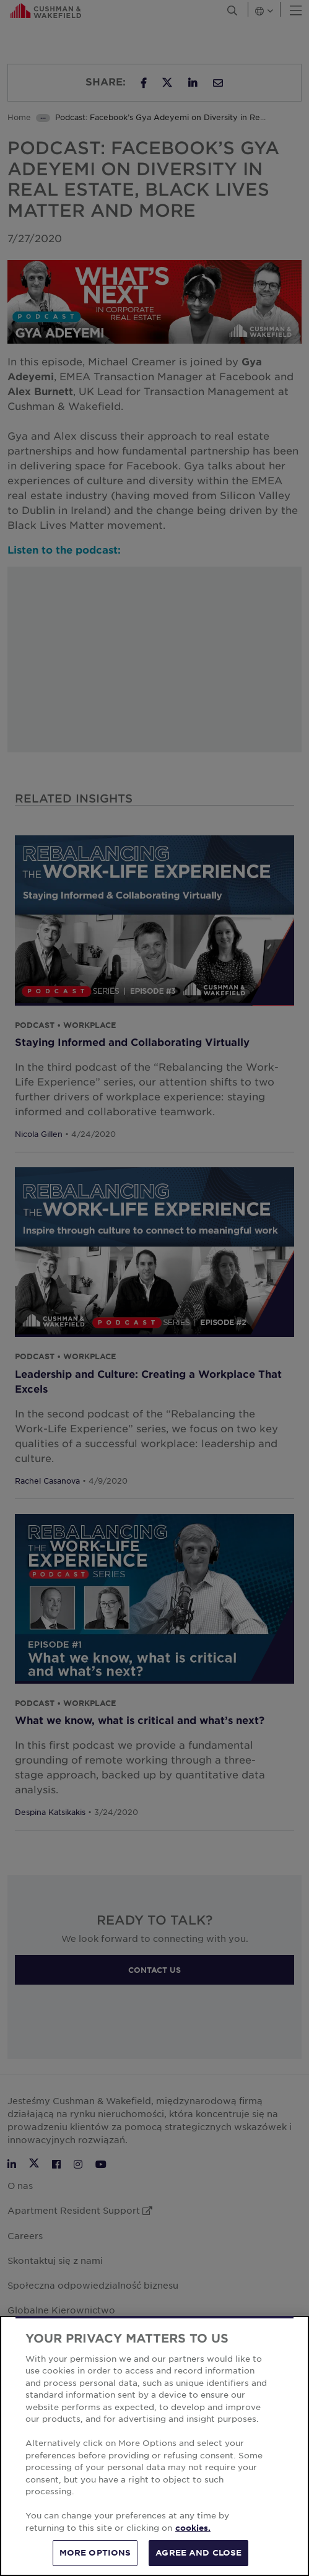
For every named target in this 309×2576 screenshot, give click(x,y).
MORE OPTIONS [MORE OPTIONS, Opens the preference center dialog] (95, 2552)
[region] (154, 2446)
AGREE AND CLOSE (198, 2552)
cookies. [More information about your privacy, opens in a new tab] (193, 2528)
